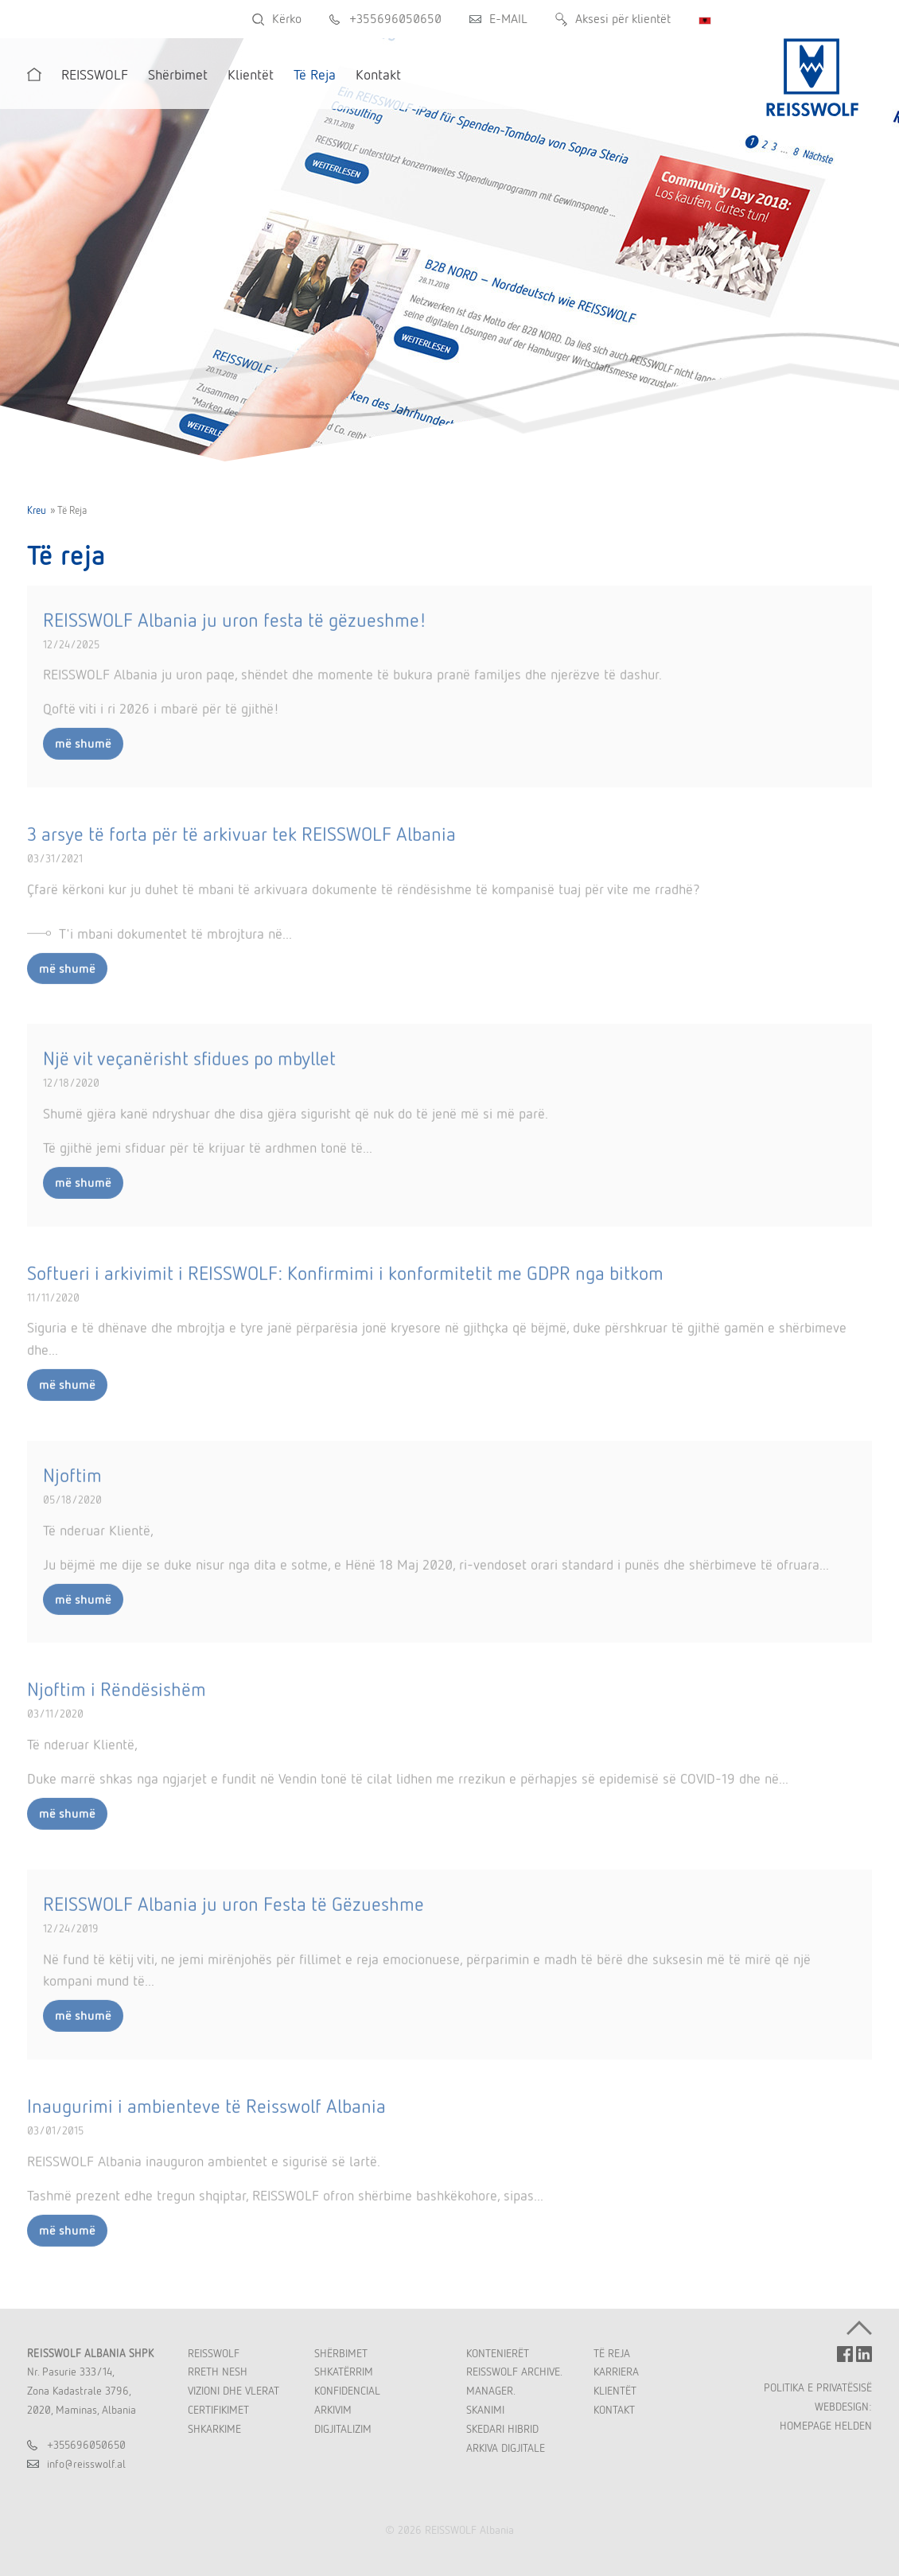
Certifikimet (218, 2409)
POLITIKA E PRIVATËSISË (818, 2387)
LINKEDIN (864, 2354)
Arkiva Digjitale (505, 2448)
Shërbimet (341, 2353)
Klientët (614, 2390)
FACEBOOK (845, 2354)
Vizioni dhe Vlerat (233, 2390)
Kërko (287, 18)
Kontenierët (497, 2353)
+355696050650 (395, 18)
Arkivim (333, 2409)
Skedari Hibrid (502, 2428)
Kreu (36, 510)
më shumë (83, 753)
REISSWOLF (213, 2353)
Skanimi (485, 2409)
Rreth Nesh (217, 2371)
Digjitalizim (343, 2428)
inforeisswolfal (86, 2463)
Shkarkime (214, 2428)
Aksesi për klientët (623, 18)
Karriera (616, 2371)
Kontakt (614, 2409)
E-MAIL (508, 18)
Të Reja (611, 2353)
